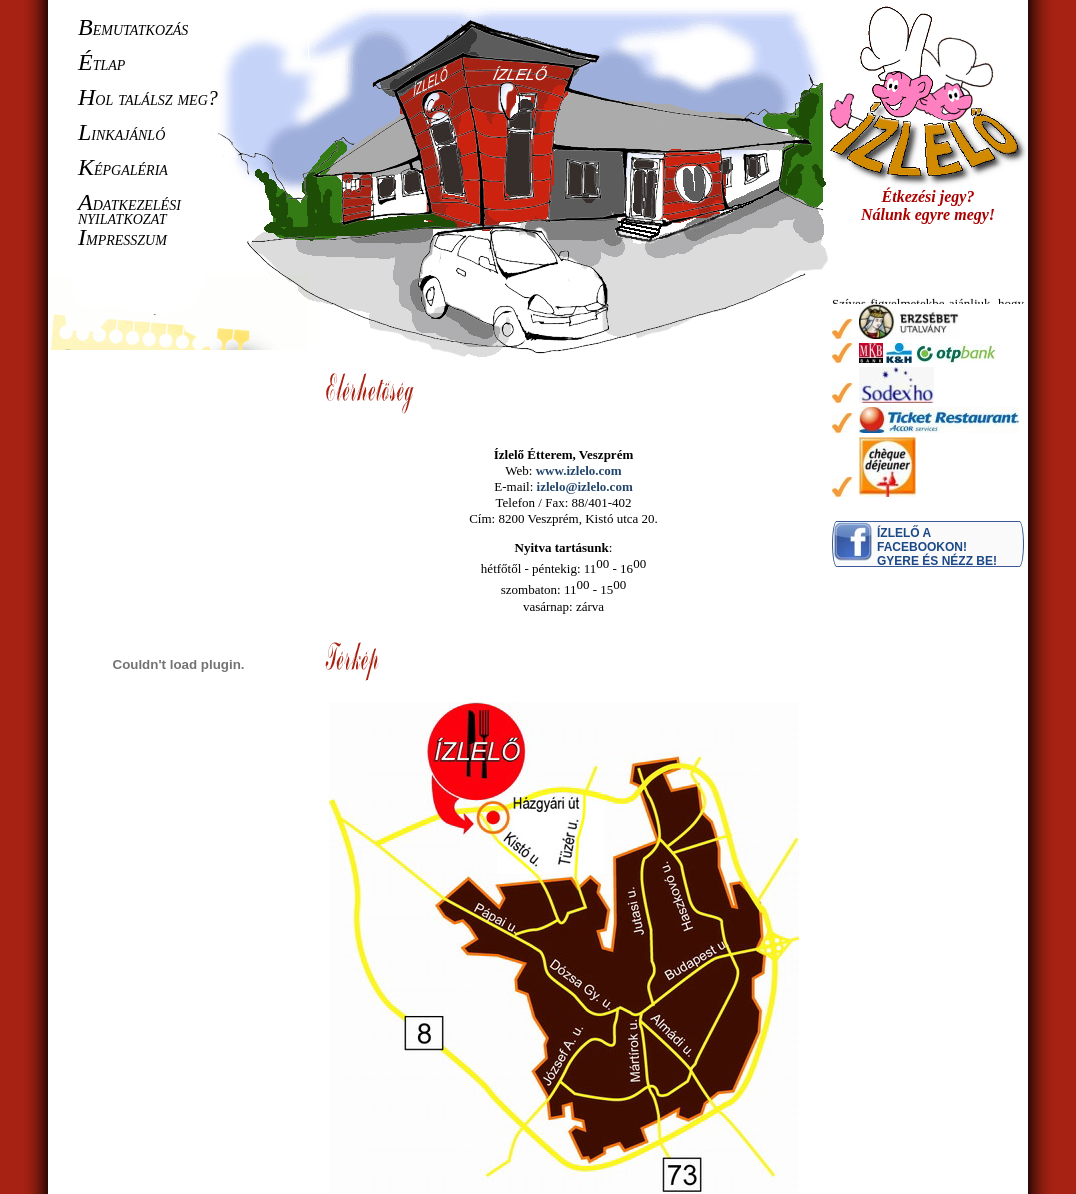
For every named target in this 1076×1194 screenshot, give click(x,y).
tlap (101, 63)
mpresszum (122, 238)
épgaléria (123, 168)
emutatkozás (133, 28)
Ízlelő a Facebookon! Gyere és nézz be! (937, 547)
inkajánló (121, 133)
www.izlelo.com (579, 470)
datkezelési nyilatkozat (129, 210)
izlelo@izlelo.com (585, 486)
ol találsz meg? (148, 98)
